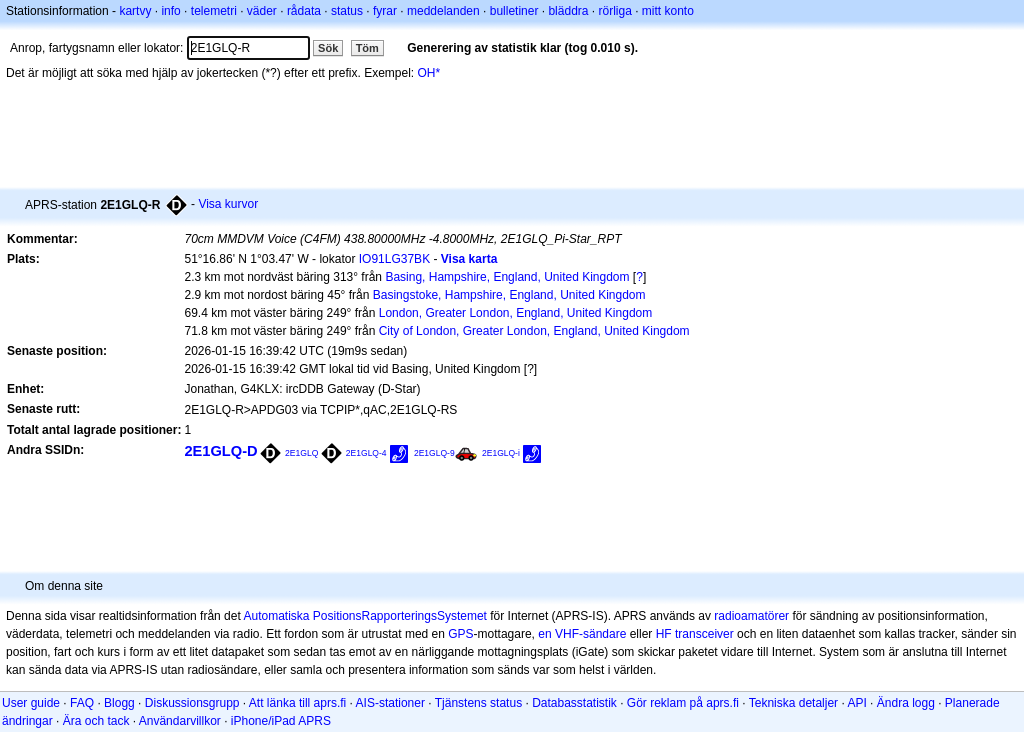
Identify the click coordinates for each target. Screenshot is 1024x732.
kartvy (135, 11)
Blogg (119, 703)
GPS (460, 634)
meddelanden (443, 11)
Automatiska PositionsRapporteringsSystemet (364, 616)
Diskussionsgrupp (192, 703)
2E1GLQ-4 (366, 453)
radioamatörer (751, 616)
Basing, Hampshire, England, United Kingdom (507, 277)
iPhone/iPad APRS (281, 721)
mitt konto (668, 11)
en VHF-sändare (582, 634)
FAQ (82, 703)
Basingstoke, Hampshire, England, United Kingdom (509, 295)
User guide (31, 703)
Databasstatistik (574, 703)
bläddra (568, 11)
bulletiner (514, 11)
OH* (429, 73)
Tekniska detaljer (793, 703)
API (856, 703)
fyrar (385, 11)
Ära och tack (96, 721)
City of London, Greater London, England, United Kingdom (534, 331)
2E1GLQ (302, 453)
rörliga (614, 11)
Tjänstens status (478, 703)
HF (664, 634)
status (347, 11)
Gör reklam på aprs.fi (683, 703)
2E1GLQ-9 (434, 453)
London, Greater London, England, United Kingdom (516, 313)
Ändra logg (906, 703)
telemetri (214, 11)
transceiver (704, 634)
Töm (367, 48)
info (170, 11)
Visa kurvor (228, 204)
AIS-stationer (390, 703)
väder (262, 11)
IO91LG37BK (394, 259)
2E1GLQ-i (501, 453)
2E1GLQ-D (220, 451)
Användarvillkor (180, 721)
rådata (304, 11)
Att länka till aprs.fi (297, 703)
